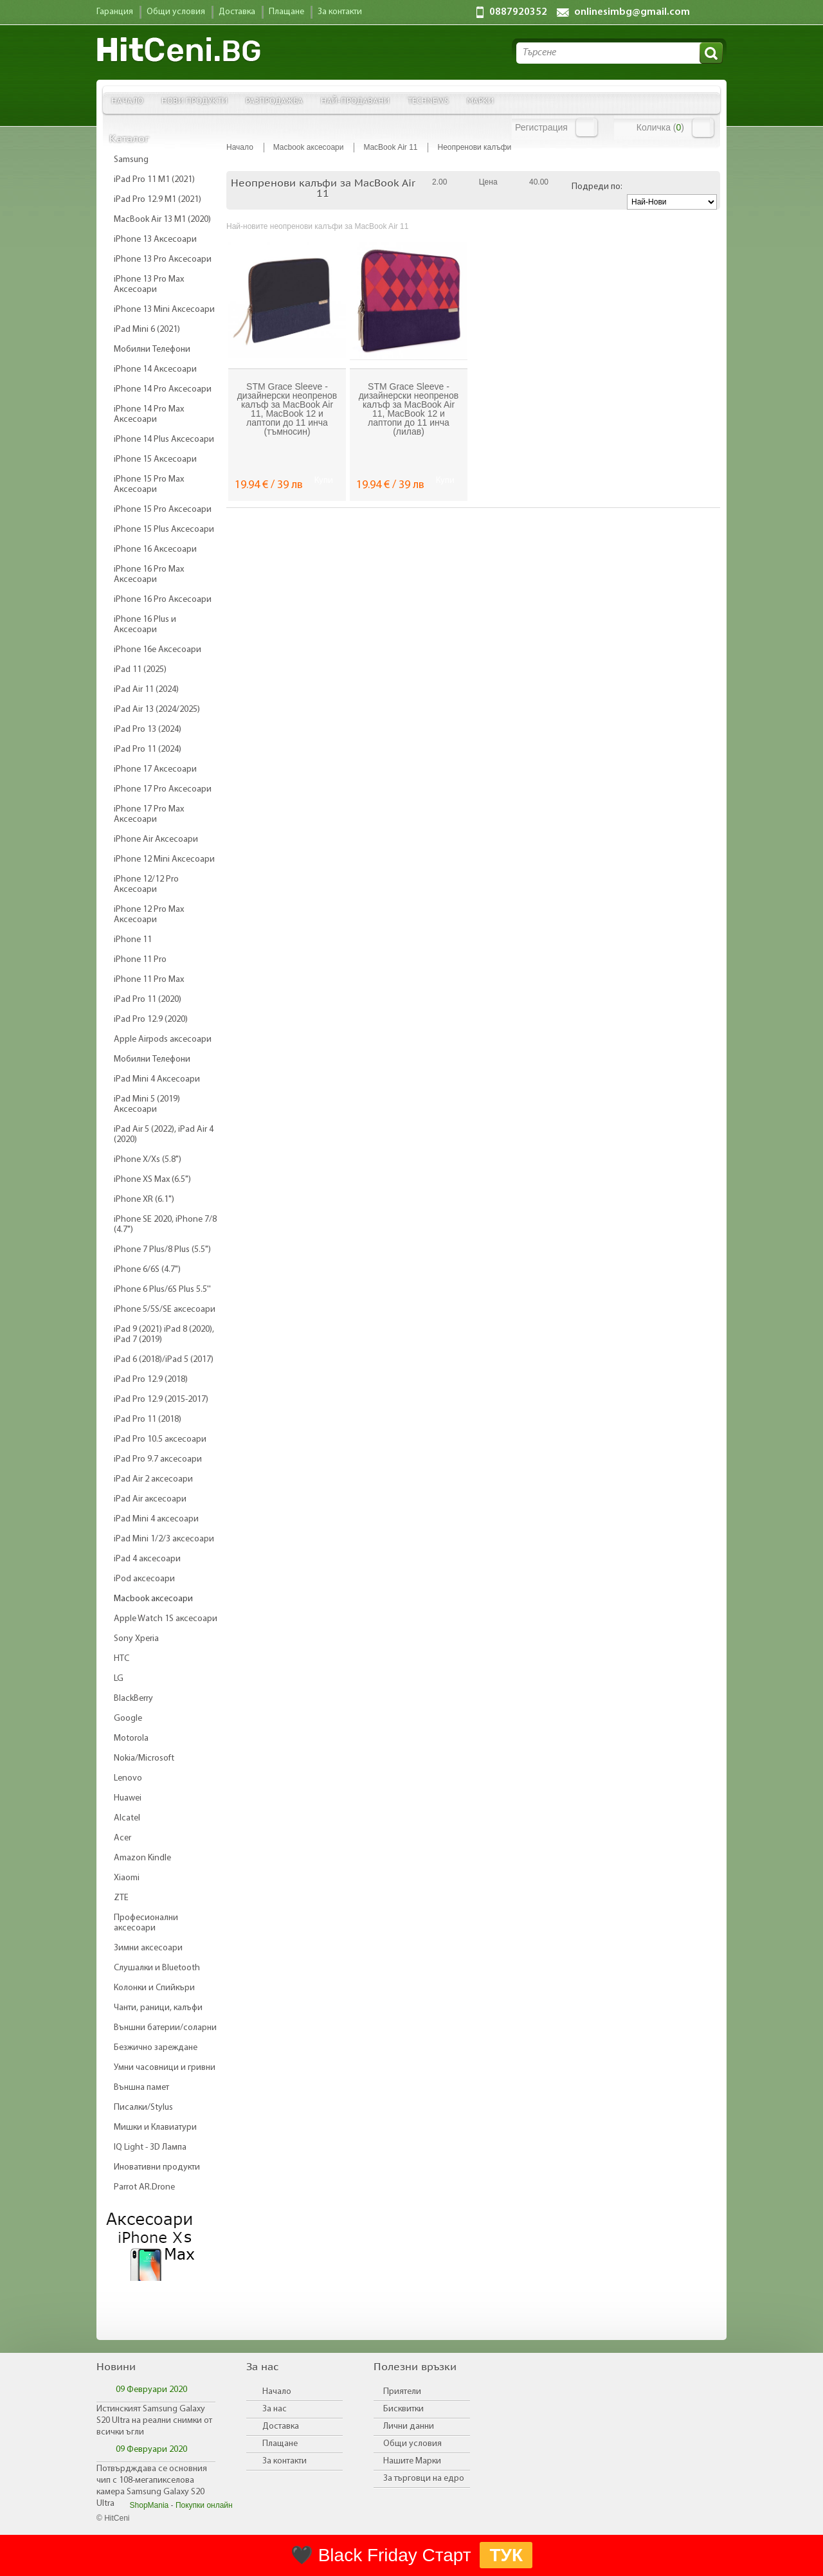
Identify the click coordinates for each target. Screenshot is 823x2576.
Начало (127, 100)
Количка (703, 127)
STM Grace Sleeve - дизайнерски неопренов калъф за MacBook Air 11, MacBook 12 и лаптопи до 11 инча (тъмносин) (287, 409)
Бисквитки (403, 2409)
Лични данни (408, 2426)
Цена (488, 181)
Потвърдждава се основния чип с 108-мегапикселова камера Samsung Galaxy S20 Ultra (151, 2486)
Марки (480, 100)
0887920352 (518, 12)
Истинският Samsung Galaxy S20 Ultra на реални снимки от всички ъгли (154, 2420)
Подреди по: (597, 187)
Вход (586, 127)
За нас (274, 2409)
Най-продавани (355, 100)
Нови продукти (194, 100)
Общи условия (412, 2444)
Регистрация (541, 127)
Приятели (402, 2392)
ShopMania (149, 2505)
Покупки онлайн (204, 2505)
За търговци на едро (423, 2478)
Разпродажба (274, 100)
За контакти (284, 2461)
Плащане (280, 2444)
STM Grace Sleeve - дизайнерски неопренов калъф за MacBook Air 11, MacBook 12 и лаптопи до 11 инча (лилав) (409, 409)
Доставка (280, 2426)
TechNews (428, 100)
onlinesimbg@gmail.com (632, 12)
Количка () (660, 127)
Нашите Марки (412, 2461)
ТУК (506, 2555)
